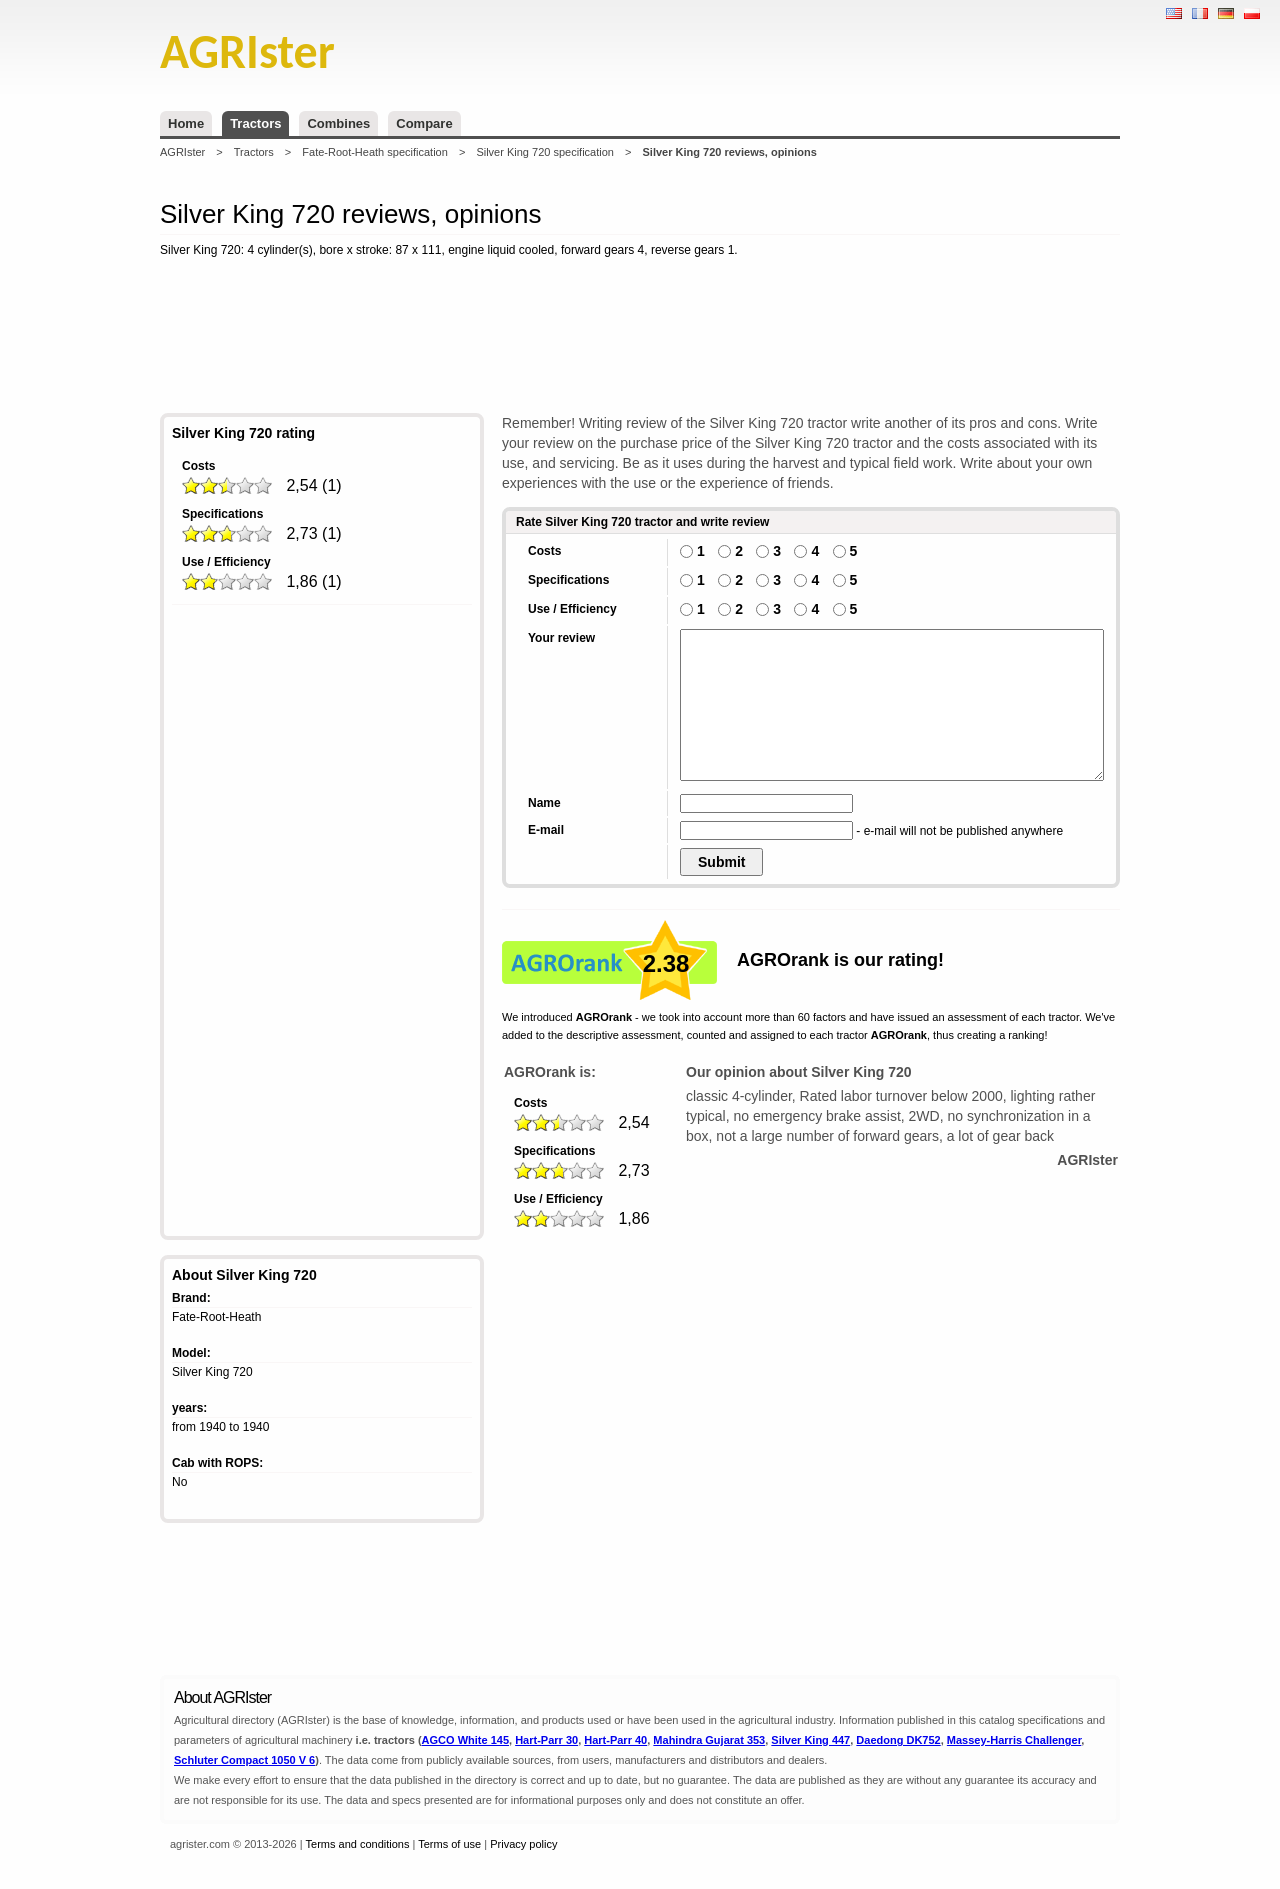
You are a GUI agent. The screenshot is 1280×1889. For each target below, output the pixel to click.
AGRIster (182, 152)
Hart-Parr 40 (615, 1740)
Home (186, 123)
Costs (198, 466)
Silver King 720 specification (545, 152)
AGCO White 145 (465, 1740)
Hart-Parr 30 (546, 1740)
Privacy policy (523, 1844)
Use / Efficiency (226, 562)
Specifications (222, 514)
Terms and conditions (358, 1844)
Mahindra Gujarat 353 (709, 1740)
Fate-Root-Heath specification (375, 152)
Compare (424, 123)
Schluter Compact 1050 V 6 (244, 1760)
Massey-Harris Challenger (1014, 1740)
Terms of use (449, 1844)
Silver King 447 (810, 1740)
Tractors (255, 123)
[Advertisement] (640, 339)
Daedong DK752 (898, 1740)
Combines (338, 123)
